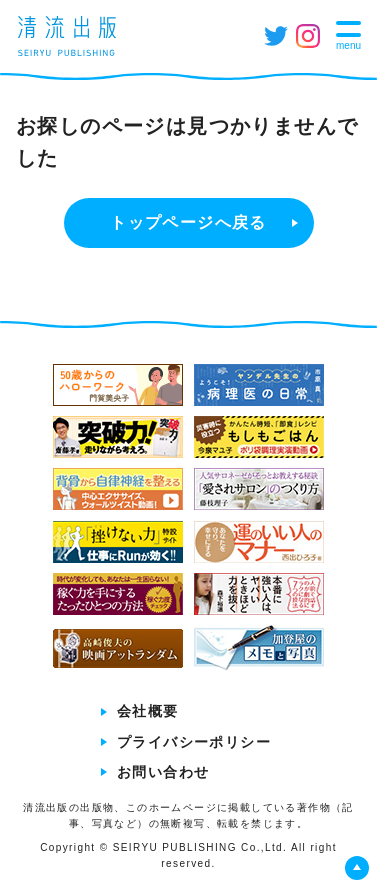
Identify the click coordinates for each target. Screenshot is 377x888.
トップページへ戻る (188, 222)
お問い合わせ (163, 772)
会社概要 (148, 711)
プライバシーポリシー (194, 742)
